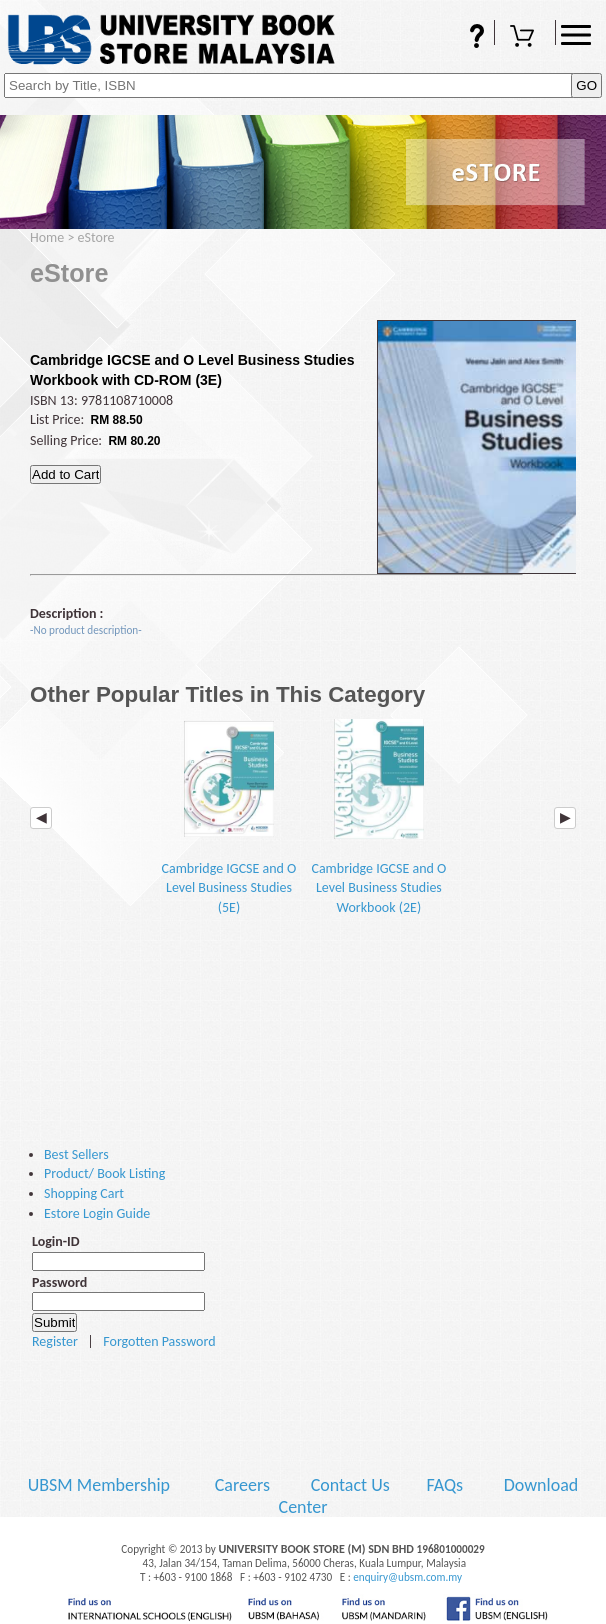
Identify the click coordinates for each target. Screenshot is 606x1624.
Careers (242, 1485)
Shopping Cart (525, 38)
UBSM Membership (101, 1485)
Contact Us (352, 1485)
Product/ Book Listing (104, 1173)
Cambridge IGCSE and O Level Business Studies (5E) (229, 817)
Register (55, 1341)
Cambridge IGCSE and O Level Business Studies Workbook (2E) (378, 817)
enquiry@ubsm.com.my (407, 1577)
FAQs (464, 38)
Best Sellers (76, 1154)
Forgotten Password (159, 1341)
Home (47, 237)
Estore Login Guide (97, 1213)
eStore (96, 237)
